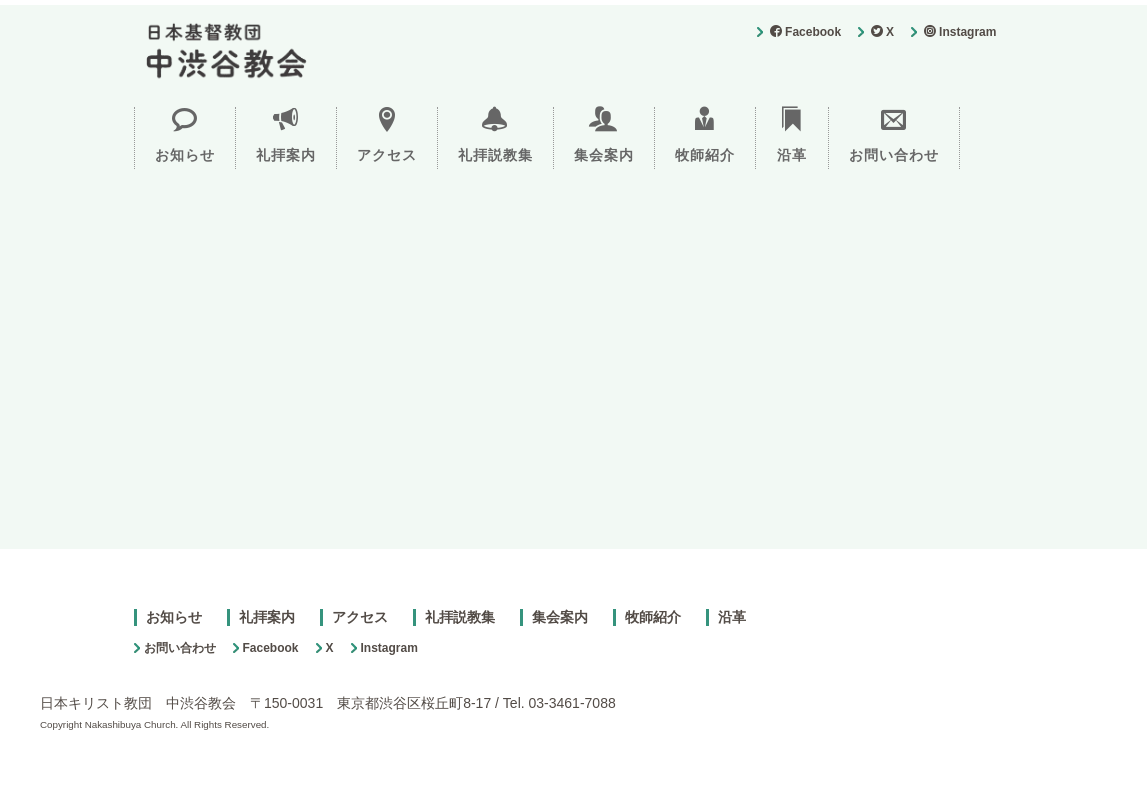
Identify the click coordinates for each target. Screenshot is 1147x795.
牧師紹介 (705, 135)
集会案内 (604, 135)
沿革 (792, 135)
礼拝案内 (286, 135)
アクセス (387, 135)
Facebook (805, 32)
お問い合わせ (894, 135)
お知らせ (185, 135)
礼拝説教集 (495, 135)
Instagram (960, 32)
